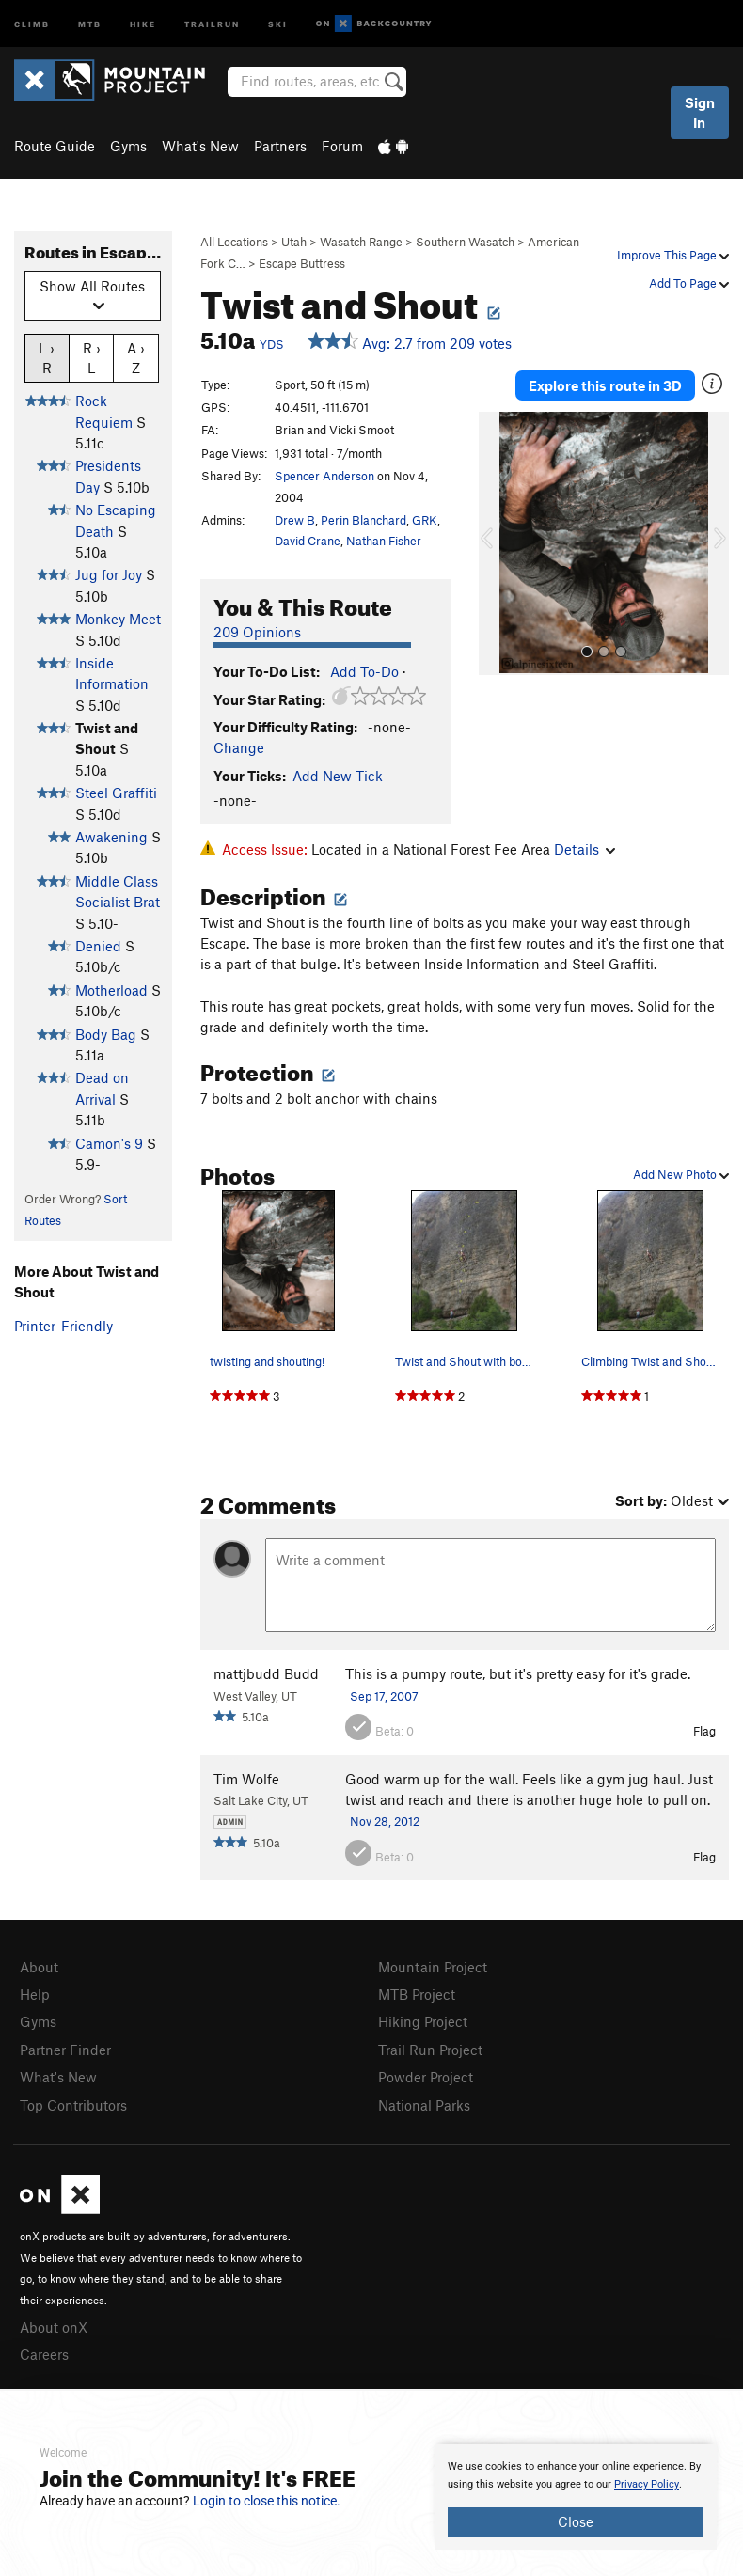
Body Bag (105, 1034)
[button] (497, 543)
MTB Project (416, 1994)
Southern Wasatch (465, 241)
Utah (294, 241)
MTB (90, 23)
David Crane (307, 540)
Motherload (111, 990)
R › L (92, 357)
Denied (98, 945)
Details (584, 848)
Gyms (128, 145)
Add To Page (689, 283)
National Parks (424, 2105)
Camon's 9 (109, 1143)
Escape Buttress (302, 263)
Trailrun (212, 23)
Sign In (700, 112)
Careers (44, 2354)
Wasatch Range (361, 241)
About (39, 1966)
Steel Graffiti (116, 792)
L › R (47, 357)
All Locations (234, 241)
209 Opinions (257, 631)
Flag (704, 1730)
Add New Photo (681, 1174)
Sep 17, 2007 (384, 1696)
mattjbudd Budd (266, 1673)
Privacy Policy (646, 2484)
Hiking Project (422, 2021)
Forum (342, 145)
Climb (32, 23)
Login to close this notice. (266, 2500)
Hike (143, 23)
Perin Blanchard (363, 519)
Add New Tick (337, 775)
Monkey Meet (118, 618)
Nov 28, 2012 (384, 1821)
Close (575, 2521)
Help (35, 1994)
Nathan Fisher (383, 540)
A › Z (136, 357)
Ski (278, 23)
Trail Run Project (430, 2049)
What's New (200, 145)
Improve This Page (673, 254)
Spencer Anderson (324, 475)
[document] (575, 2497)
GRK (424, 519)
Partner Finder (65, 2049)
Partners (280, 145)
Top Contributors (73, 2105)
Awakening (111, 836)
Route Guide (54, 145)
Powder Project (425, 2076)
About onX (53, 2326)
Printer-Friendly (63, 1325)
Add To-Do (364, 671)
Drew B (295, 519)
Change (238, 747)
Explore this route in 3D (605, 385)
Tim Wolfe (246, 1778)
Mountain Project (432, 1966)
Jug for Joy (108, 574)
